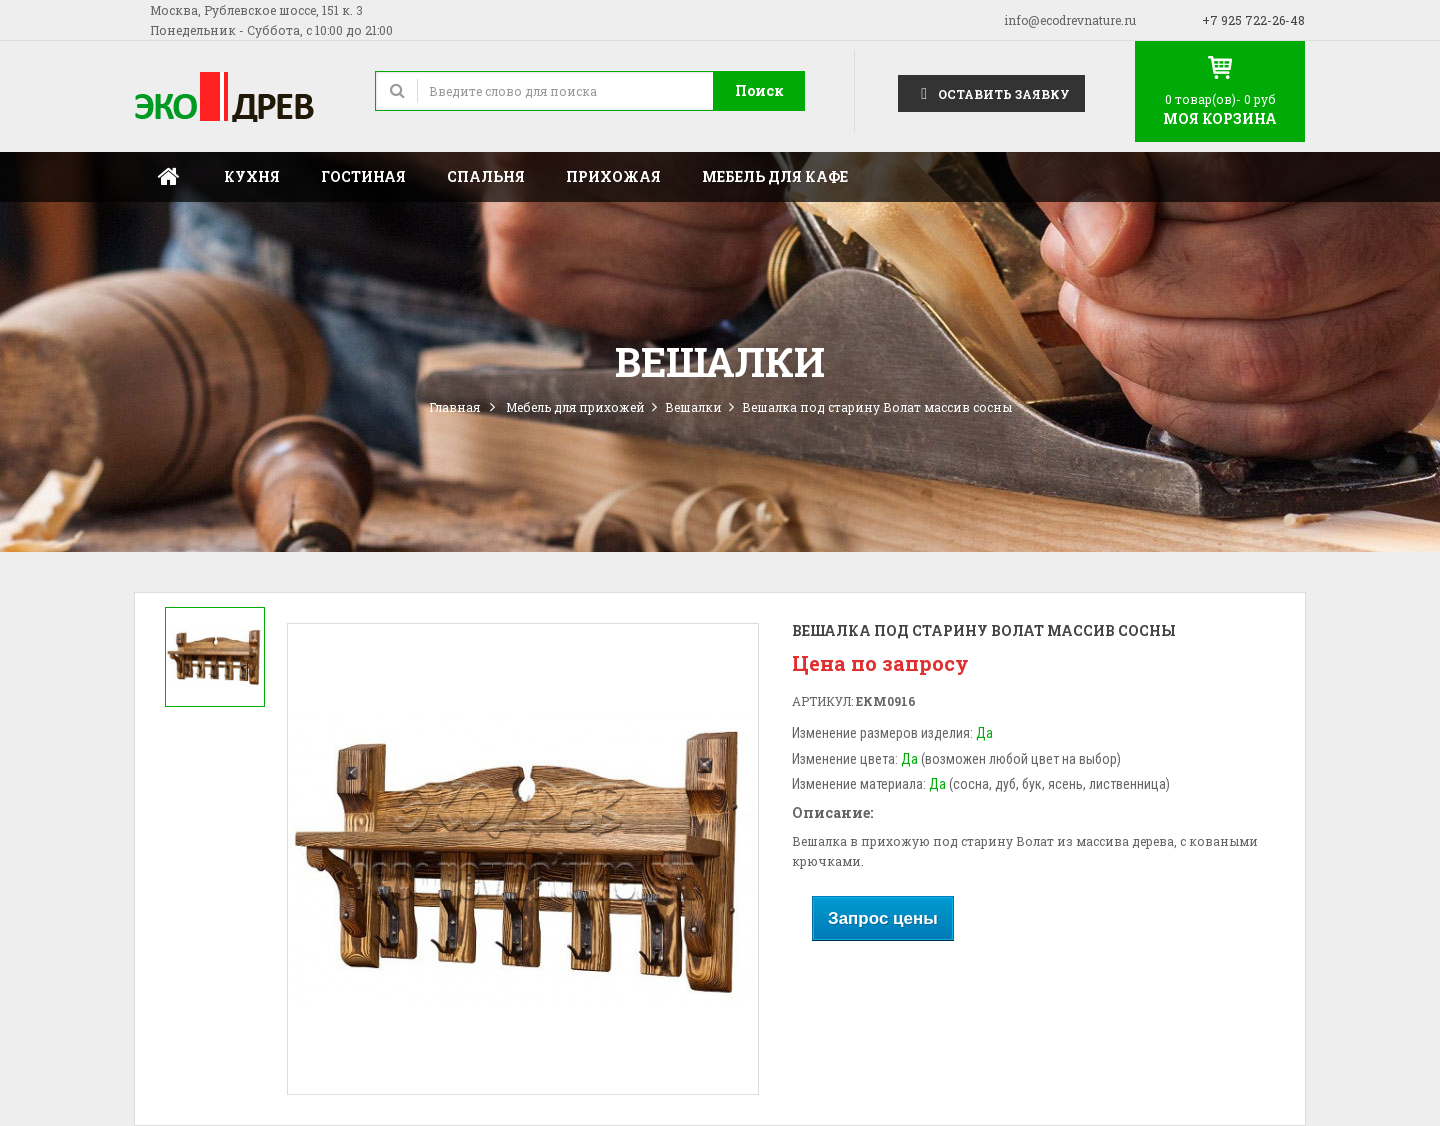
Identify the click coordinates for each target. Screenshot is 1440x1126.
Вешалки (693, 407)
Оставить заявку (991, 92)
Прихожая (613, 176)
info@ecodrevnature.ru (1070, 20)
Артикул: (822, 701)
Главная (169, 177)
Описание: (832, 812)
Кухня (252, 176)
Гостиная (363, 176)
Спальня (486, 176)
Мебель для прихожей (575, 407)
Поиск (759, 90)
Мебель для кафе (775, 176)
